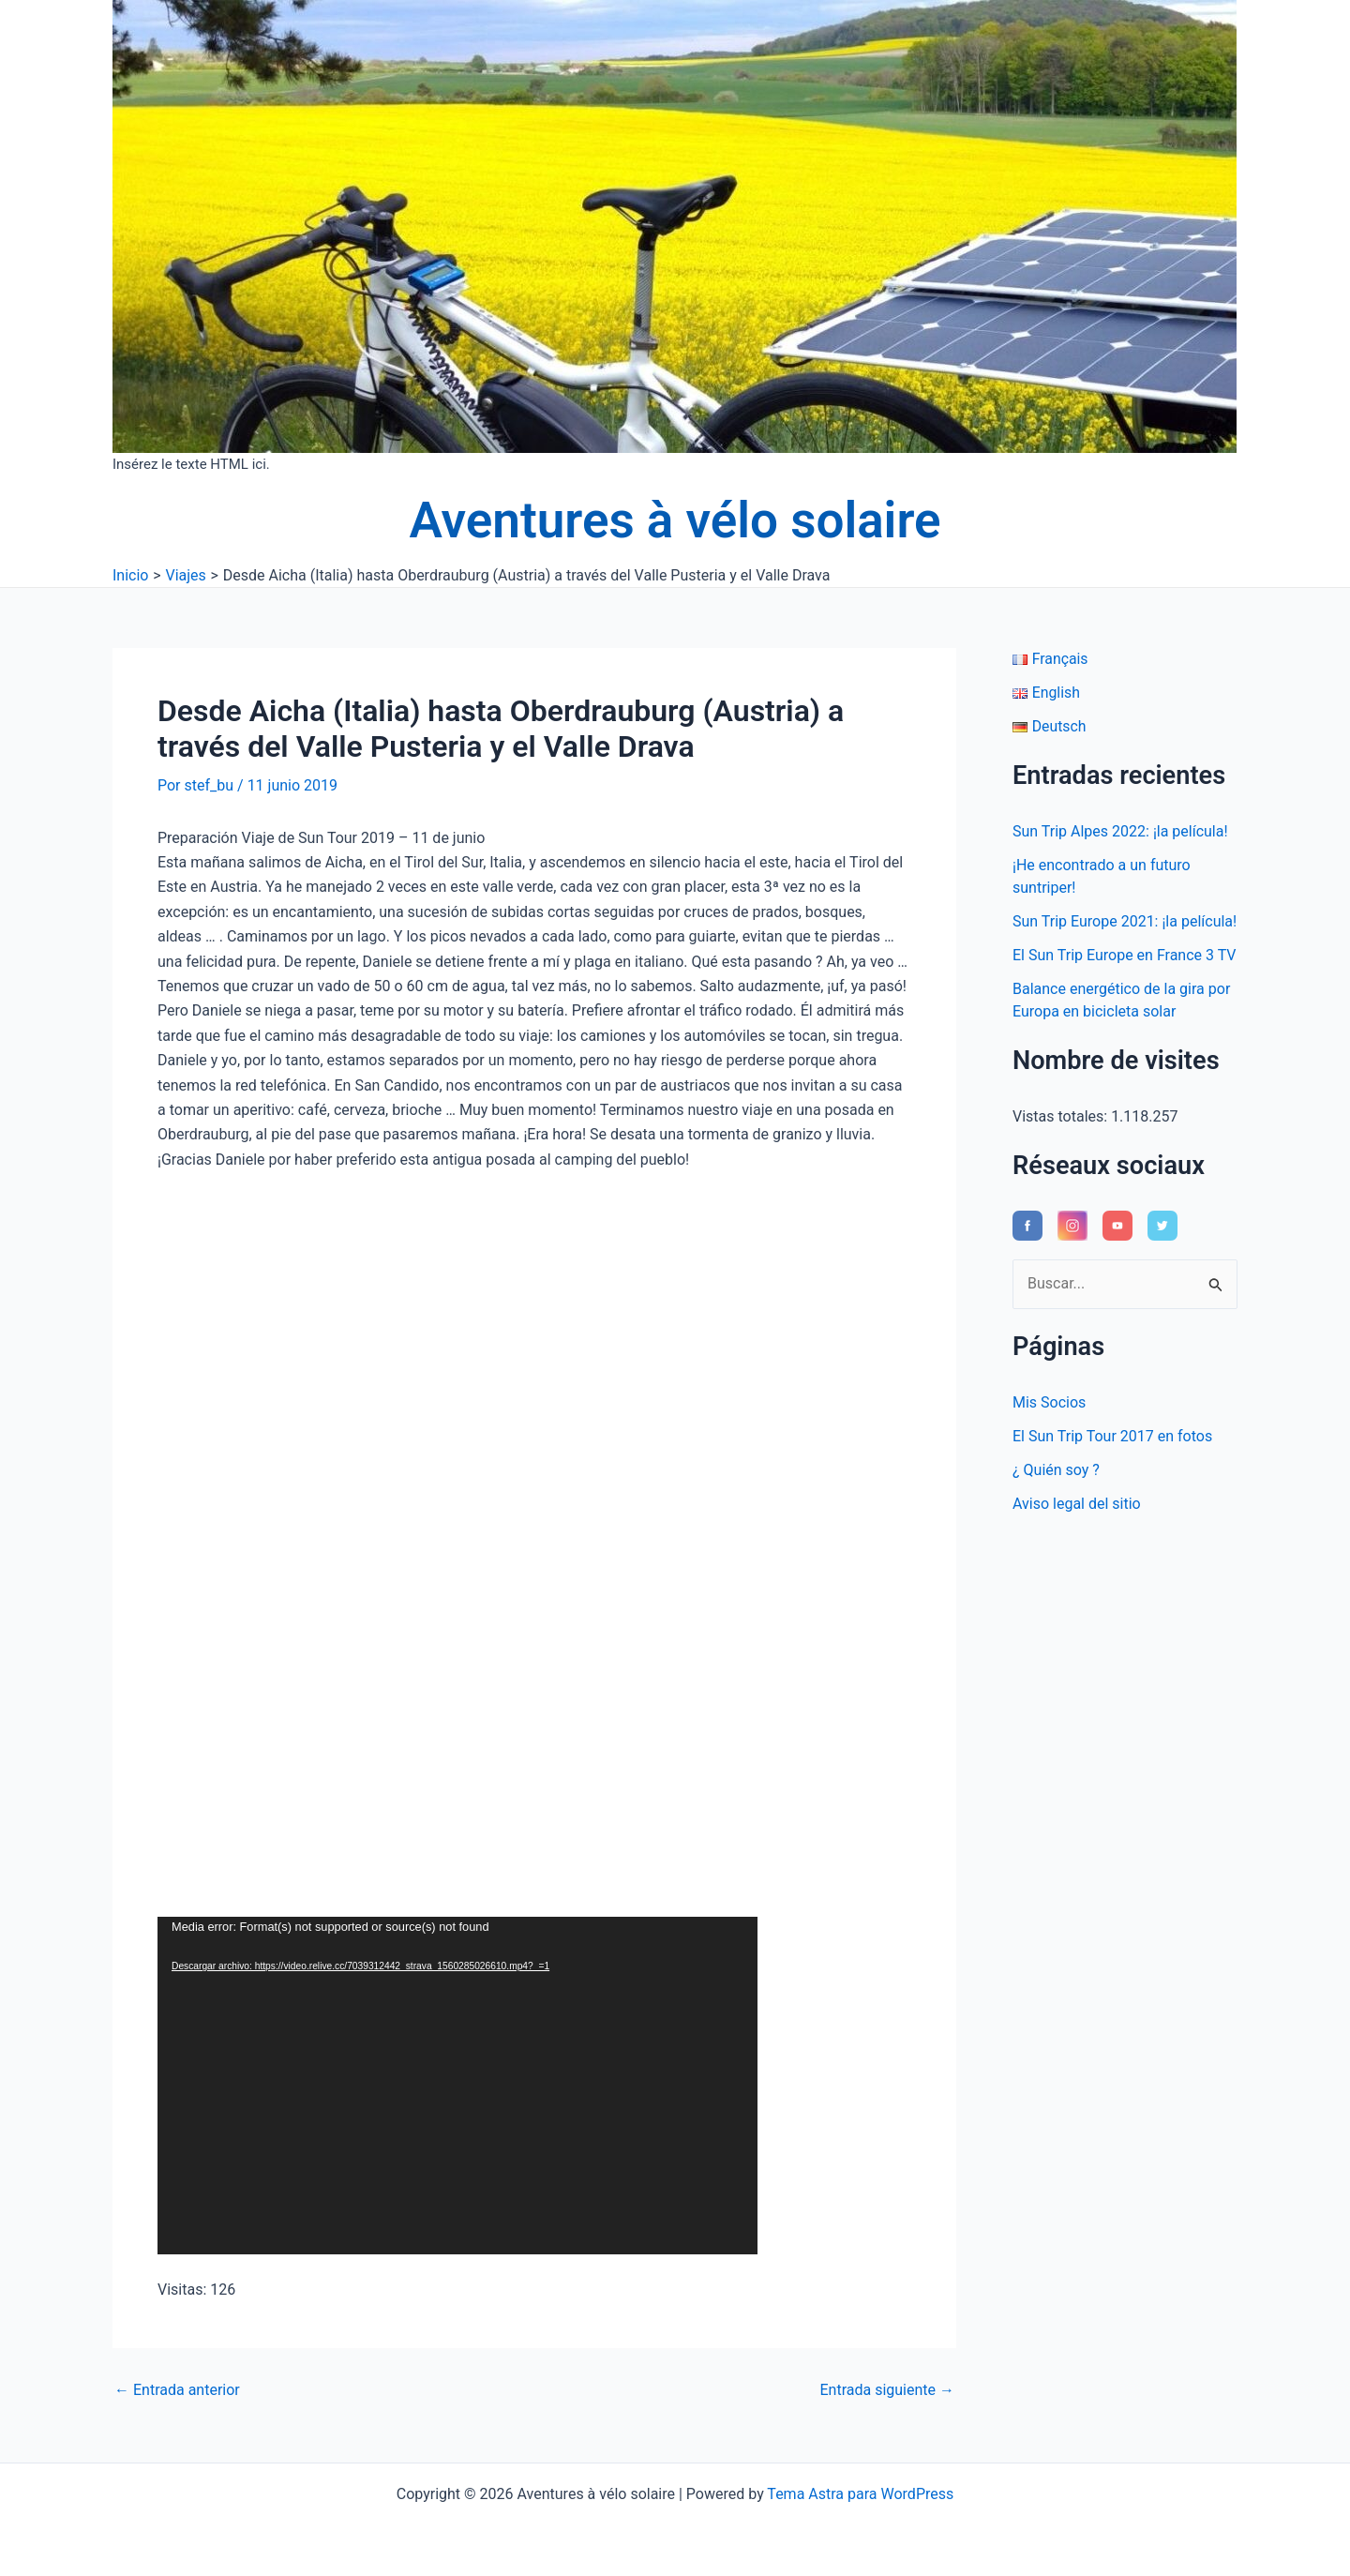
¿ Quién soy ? (1056, 1470)
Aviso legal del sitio (1076, 1504)
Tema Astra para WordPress (860, 2494)
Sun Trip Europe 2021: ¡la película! (1124, 921)
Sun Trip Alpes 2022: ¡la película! (1120, 831)
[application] (458, 2085)
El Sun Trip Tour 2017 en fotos (1112, 1436)
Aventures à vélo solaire (675, 520)
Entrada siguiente (886, 2390)
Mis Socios (1049, 1402)
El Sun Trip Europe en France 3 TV (1124, 955)
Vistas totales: (1061, 1116)
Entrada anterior (177, 2390)
